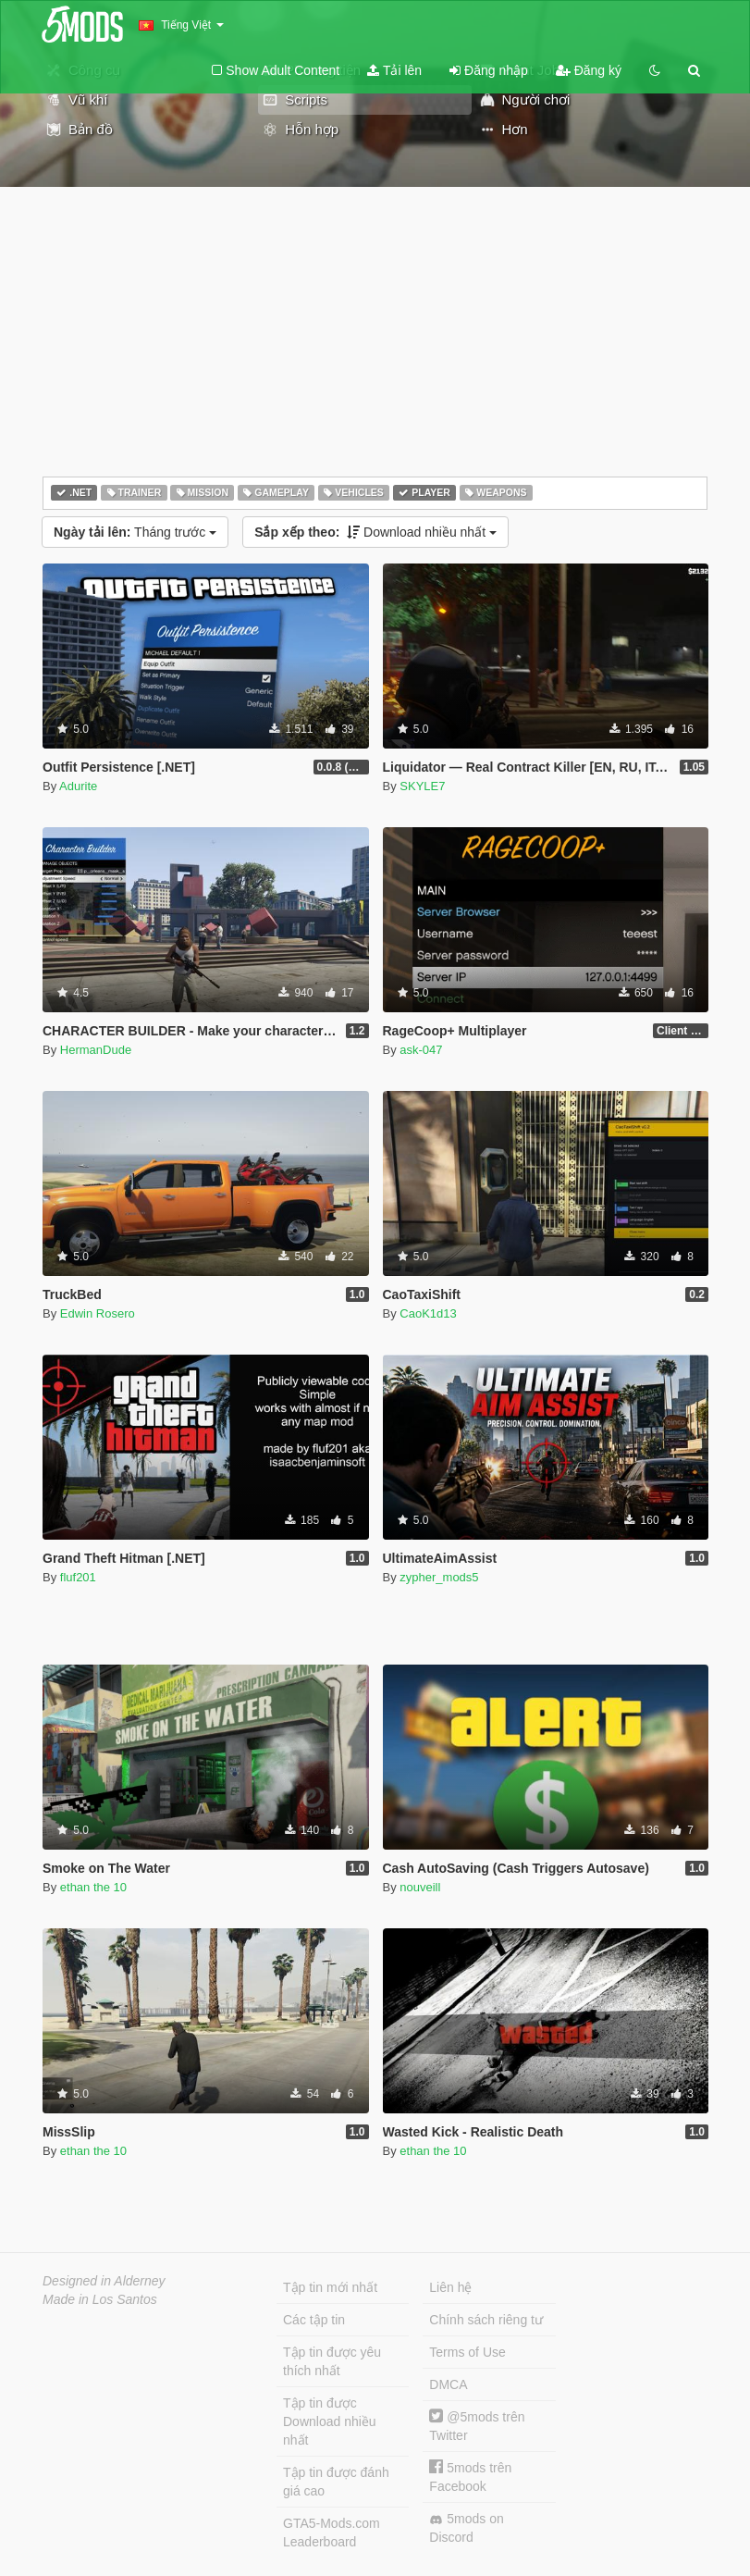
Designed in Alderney (104, 2280)
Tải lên (394, 70)
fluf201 (78, 1577)
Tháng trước (135, 532)
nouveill (420, 1887)
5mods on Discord (466, 2528)
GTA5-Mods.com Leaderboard (331, 2532)
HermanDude (95, 1050)
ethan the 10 (93, 1887)
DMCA (448, 2384)
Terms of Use (467, 2352)
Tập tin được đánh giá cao (336, 2481)
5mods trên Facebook (470, 2476)
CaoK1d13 (428, 1313)
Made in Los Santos (100, 2299)
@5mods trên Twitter (476, 2426)
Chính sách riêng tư (486, 2319)
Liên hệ (450, 2287)
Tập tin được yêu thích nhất (332, 2361)
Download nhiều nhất (375, 532)
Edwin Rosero (97, 1313)
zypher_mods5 (439, 1577)
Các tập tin (314, 2319)
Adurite (78, 786)
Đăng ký (588, 70)
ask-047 (421, 1050)
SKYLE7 (422, 786)
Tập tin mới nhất (330, 2287)
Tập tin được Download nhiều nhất (329, 2421)
